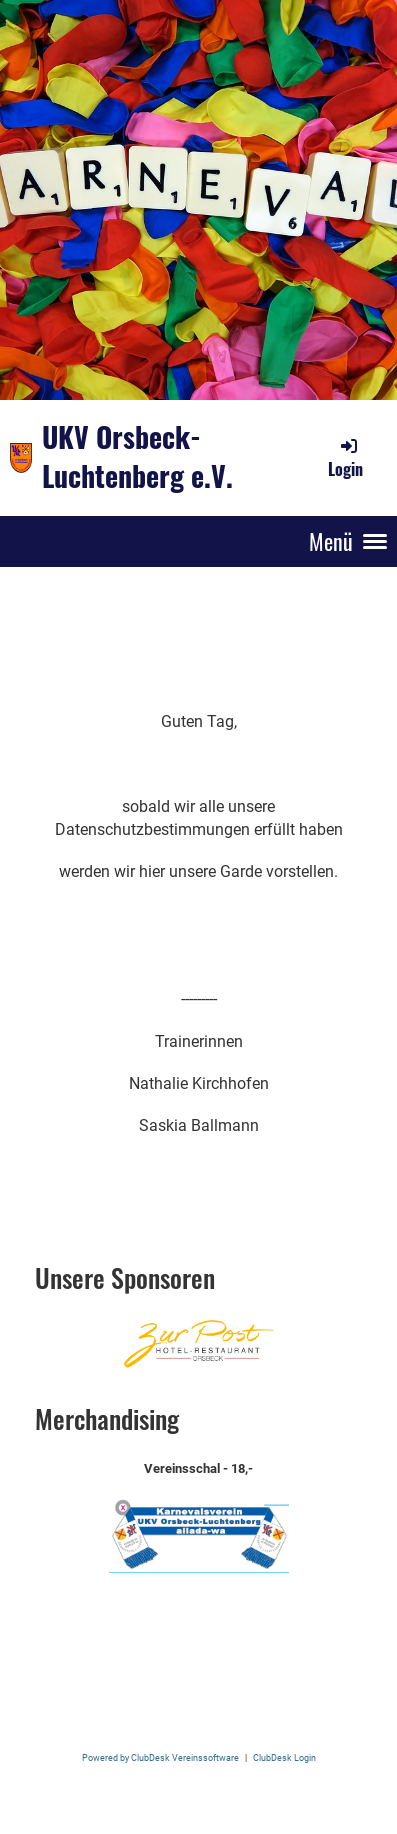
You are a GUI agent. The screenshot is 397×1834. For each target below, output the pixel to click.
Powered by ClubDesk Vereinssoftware (160, 1757)
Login (345, 458)
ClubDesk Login (284, 1757)
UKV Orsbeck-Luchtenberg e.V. (137, 457)
